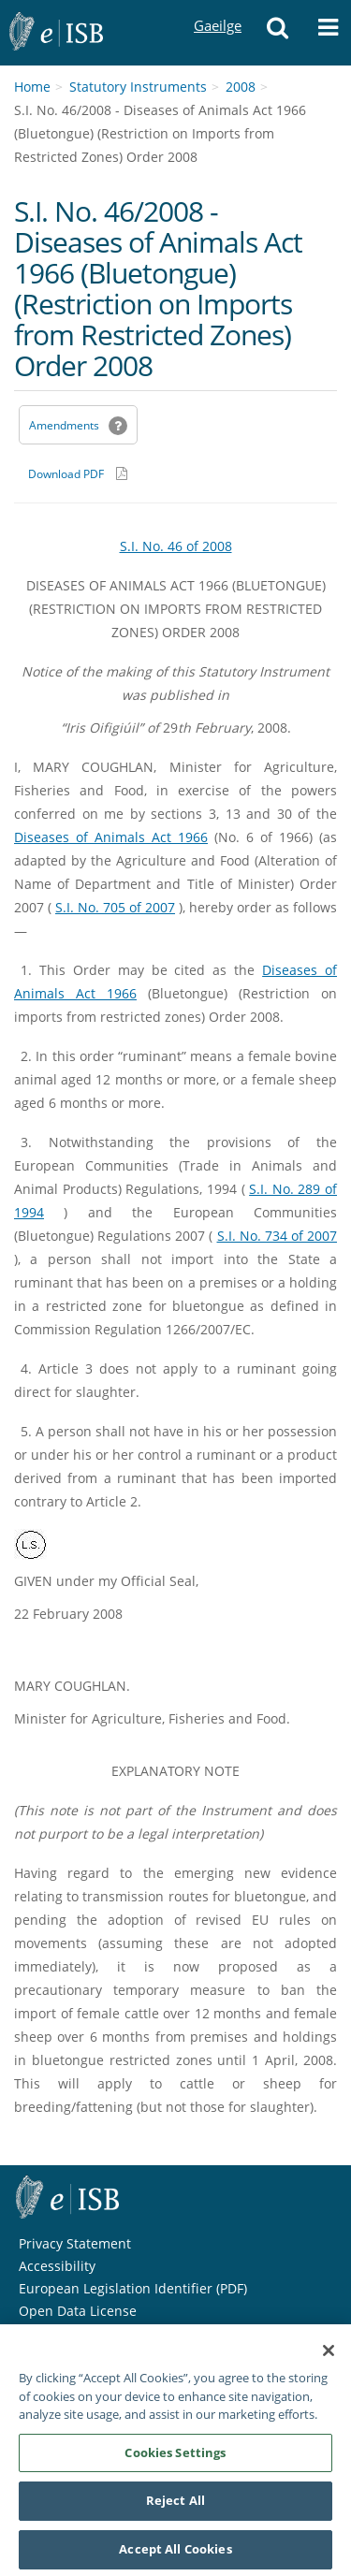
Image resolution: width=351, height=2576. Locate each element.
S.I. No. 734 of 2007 (277, 1235)
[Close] (328, 2356)
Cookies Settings (175, 2457)
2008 (241, 86)
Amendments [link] (64, 425)
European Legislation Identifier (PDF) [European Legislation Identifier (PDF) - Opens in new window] (133, 2288)
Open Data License (78, 2311)
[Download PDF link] (78, 473)
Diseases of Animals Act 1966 (111, 837)
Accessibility (57, 2266)
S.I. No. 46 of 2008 (176, 546)
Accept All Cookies (175, 2554)
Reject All (175, 2505)
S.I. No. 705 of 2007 (115, 907)
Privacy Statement (75, 2243)
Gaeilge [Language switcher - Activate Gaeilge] (217, 8)
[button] (277, 32)
